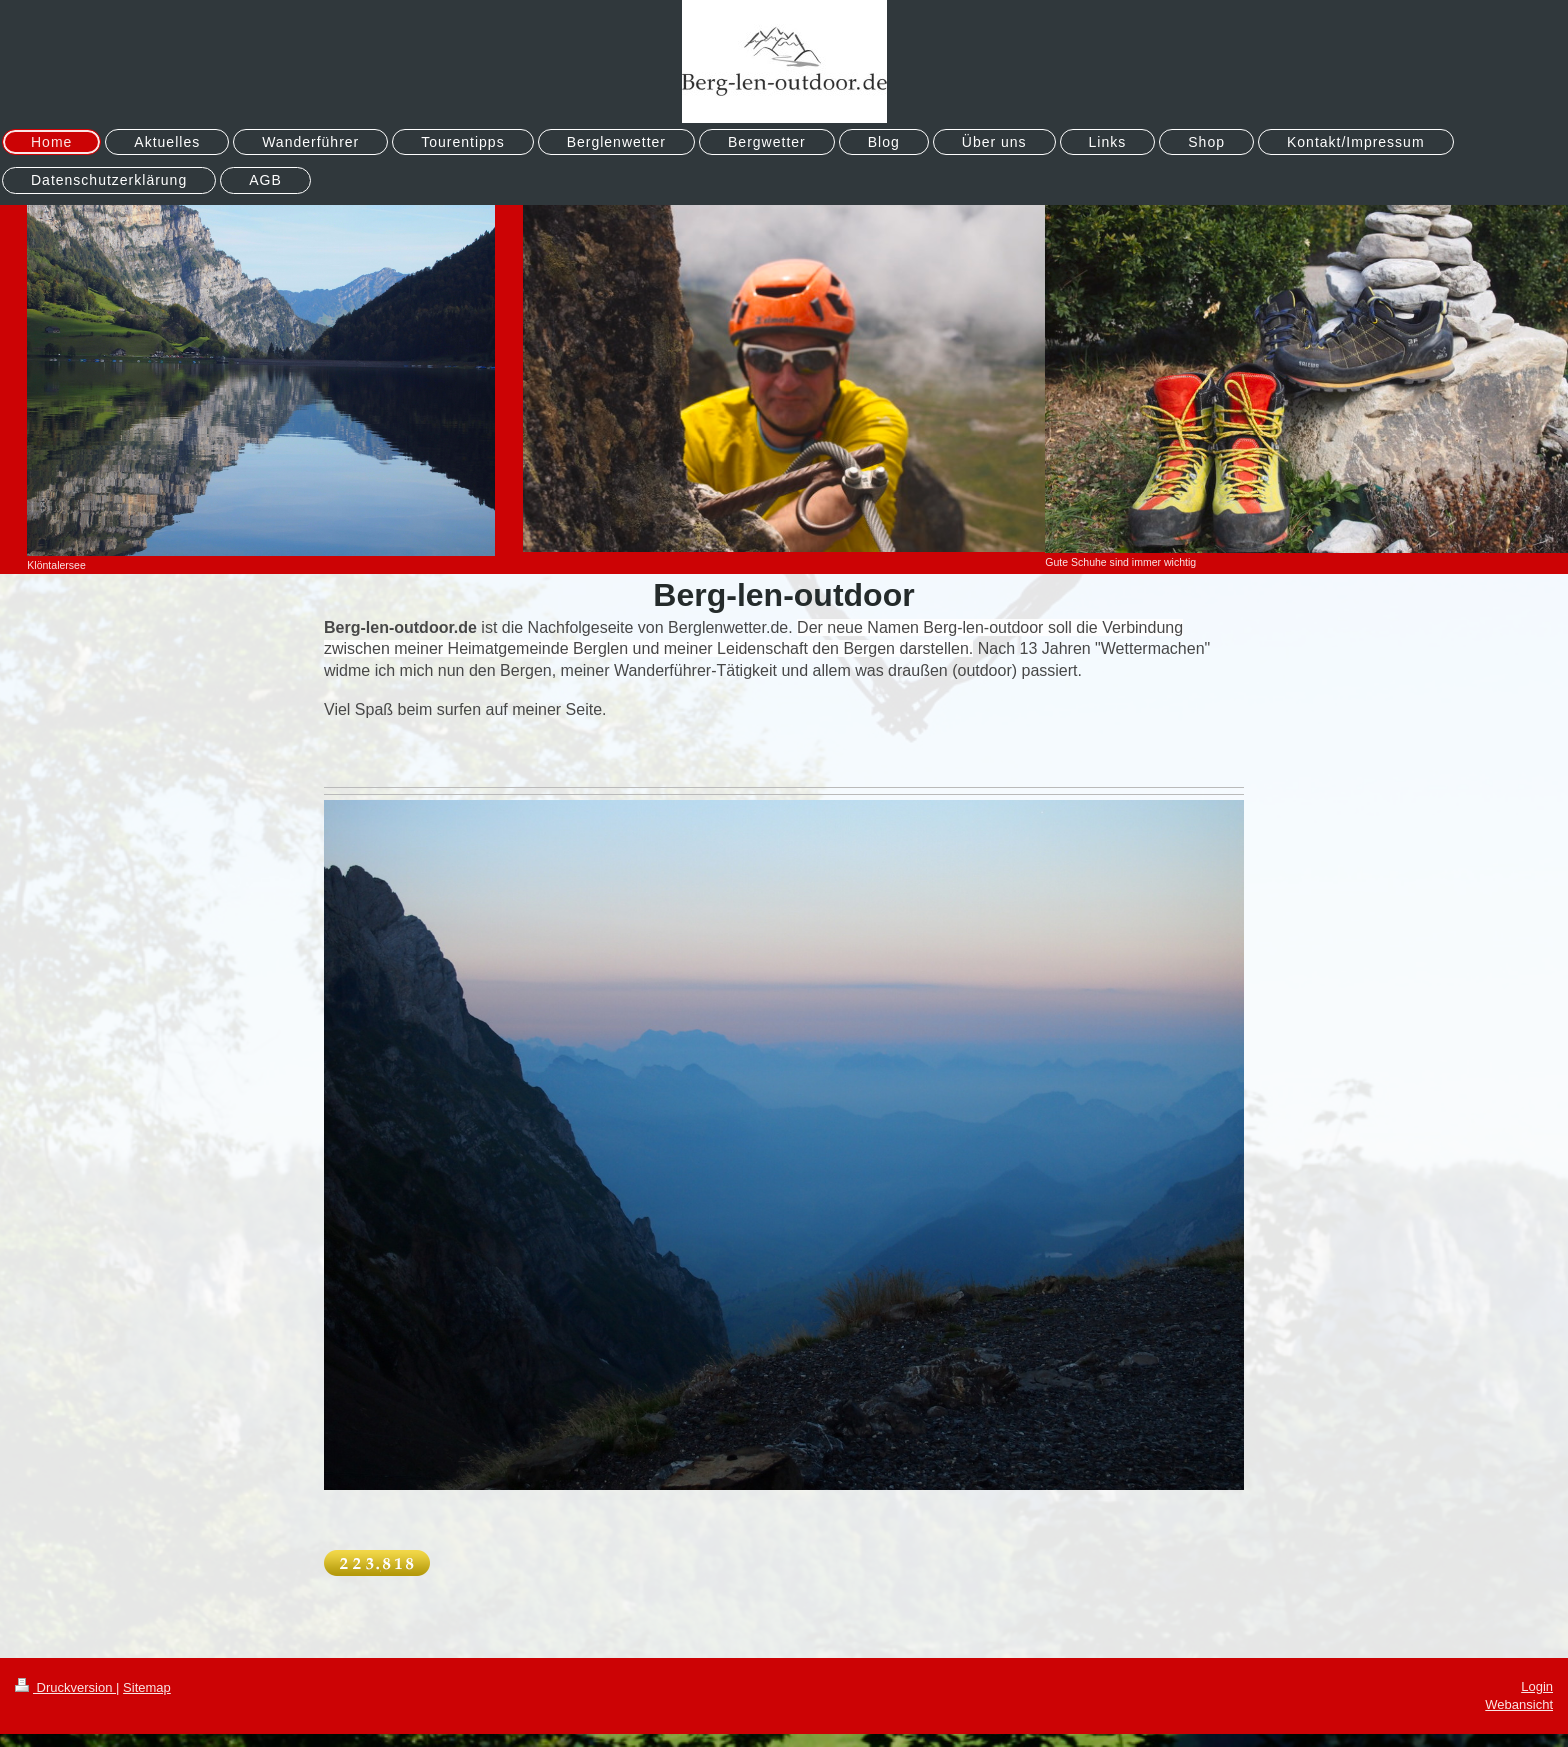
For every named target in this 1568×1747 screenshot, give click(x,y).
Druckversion (65, 1687)
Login (1537, 1686)
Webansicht (1519, 1704)
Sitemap (147, 1687)
